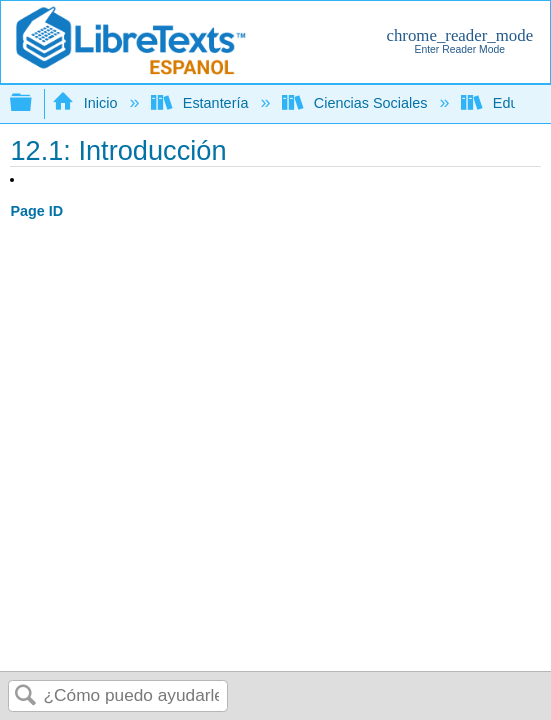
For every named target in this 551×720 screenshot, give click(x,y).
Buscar (26, 696)
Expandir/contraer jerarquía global (34, 103)
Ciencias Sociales (356, 103)
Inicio (86, 103)
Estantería (201, 103)
